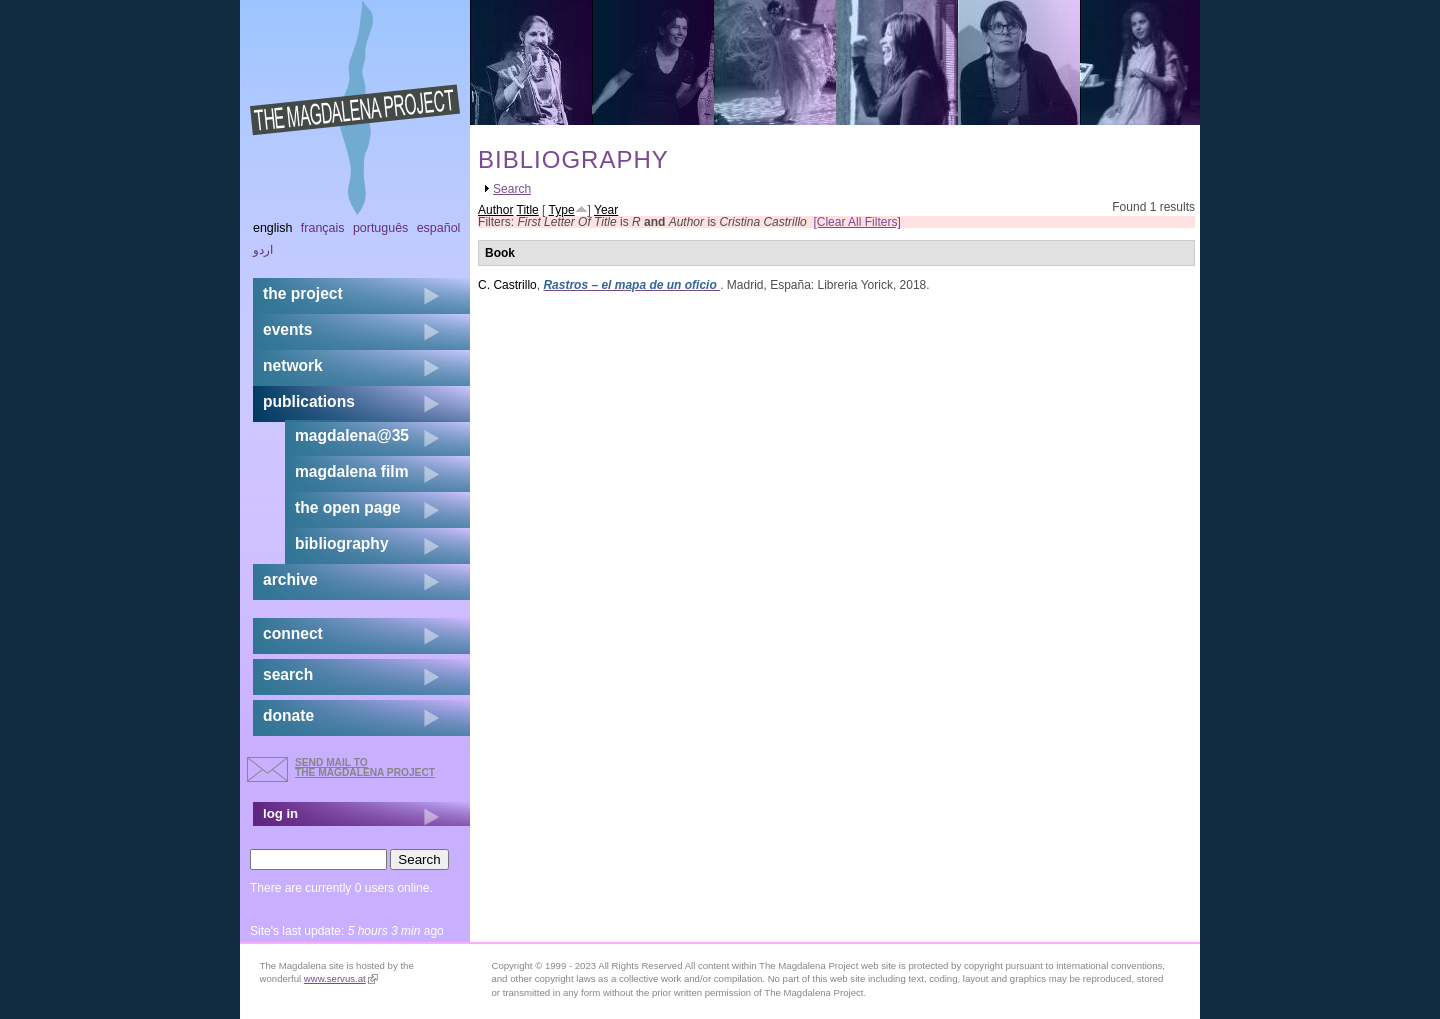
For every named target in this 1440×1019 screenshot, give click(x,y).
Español (439, 228)
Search (512, 189)
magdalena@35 (352, 435)
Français (323, 228)
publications (309, 401)
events (287, 329)
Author (495, 210)
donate (288, 715)
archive (290, 579)
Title (528, 210)
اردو (263, 250)
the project (303, 293)
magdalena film (352, 471)
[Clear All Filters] (856, 222)
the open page (348, 507)
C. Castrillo (507, 285)
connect (293, 633)
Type (562, 210)
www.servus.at (341, 978)
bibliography (342, 543)
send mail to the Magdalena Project (365, 767)
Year (606, 210)
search (288, 674)
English (273, 228)
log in (280, 813)
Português (380, 228)
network (293, 365)
